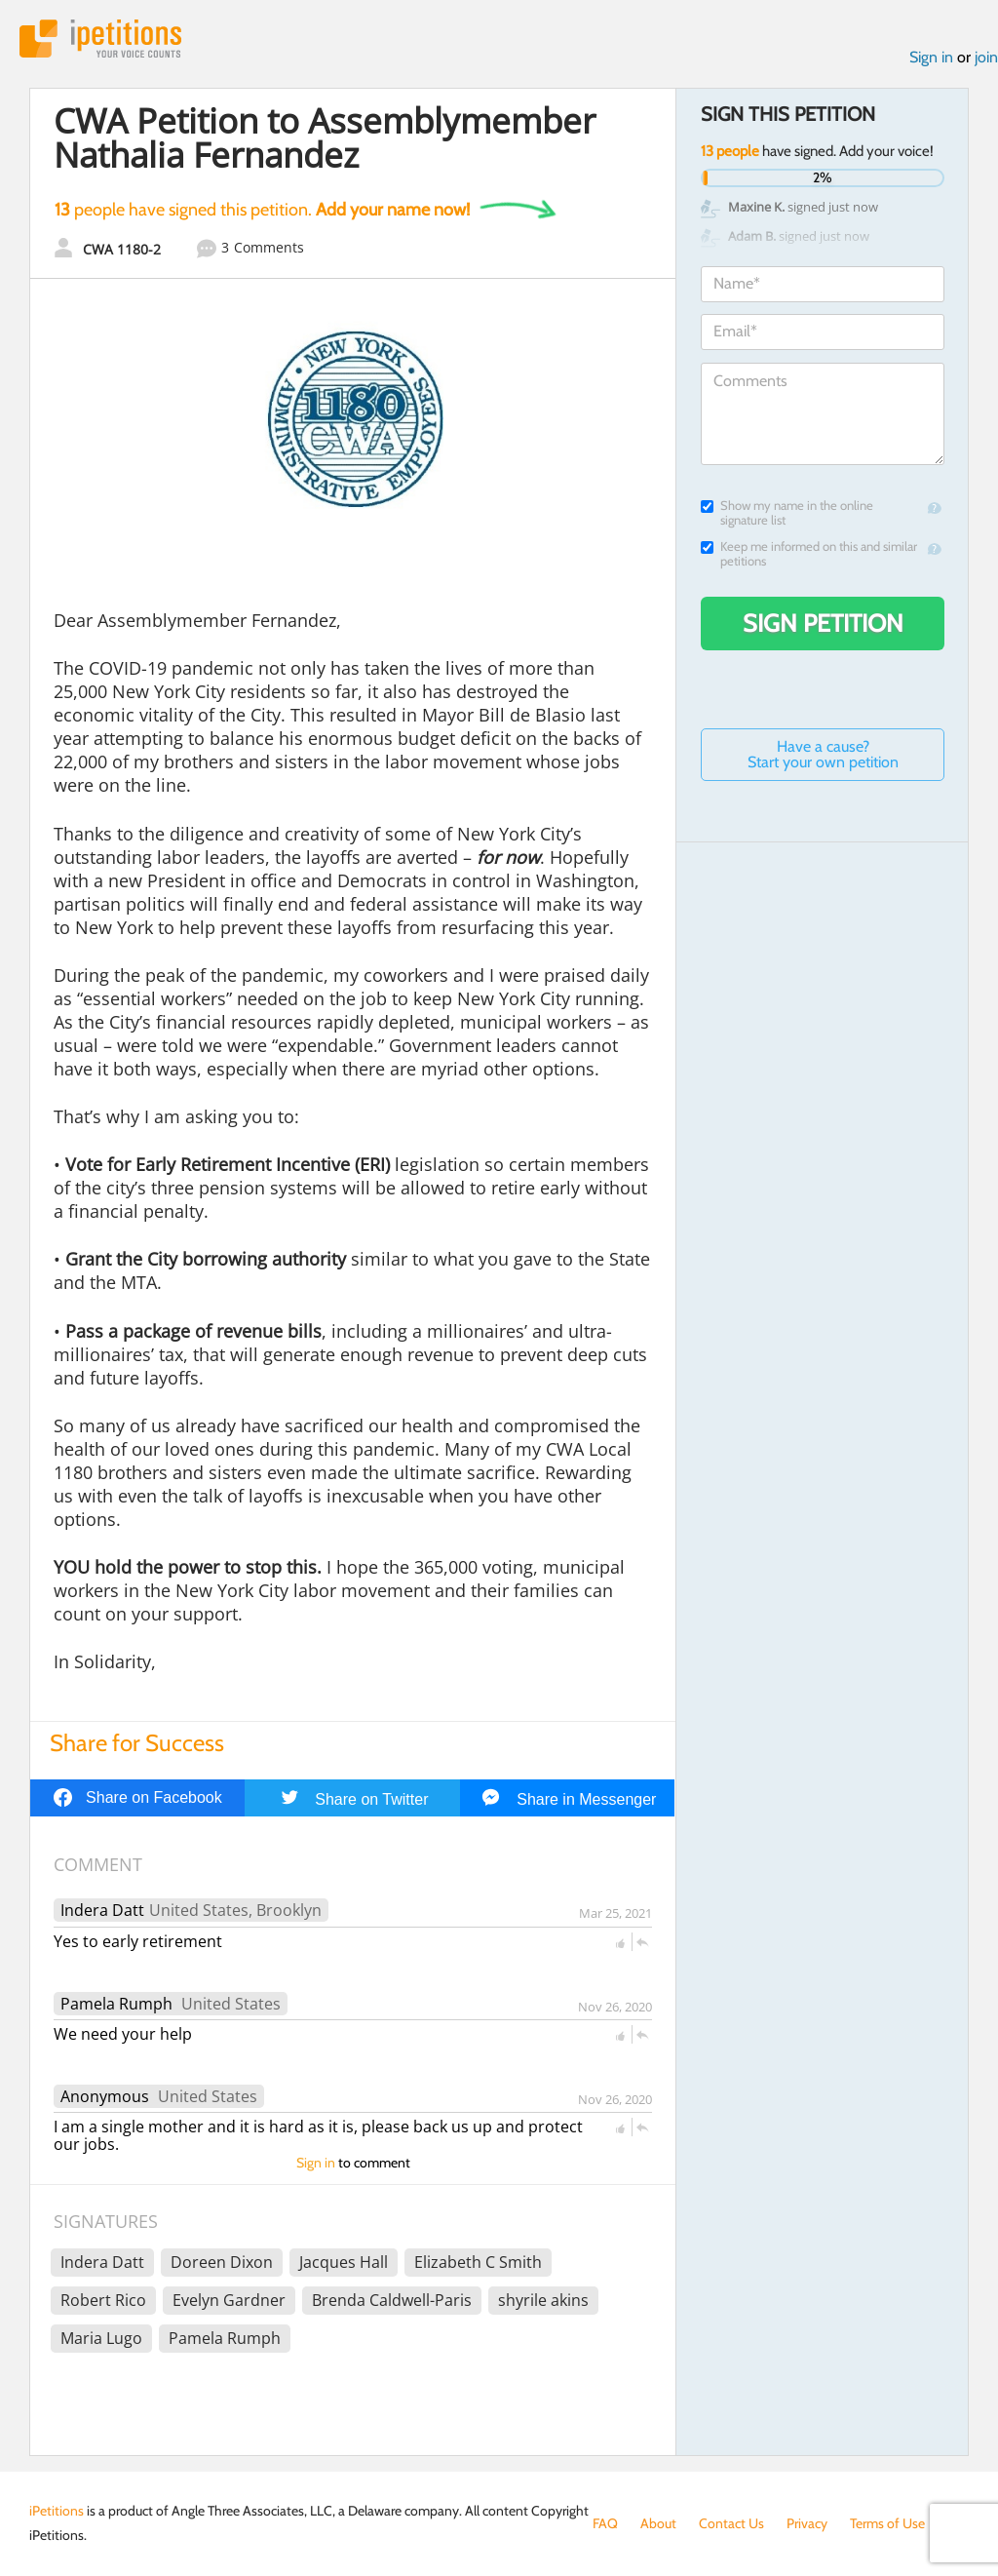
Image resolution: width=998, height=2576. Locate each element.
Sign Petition (823, 623)
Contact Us (731, 2523)
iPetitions (100, 39)
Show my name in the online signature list (787, 512)
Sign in (931, 57)
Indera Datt (102, 1910)
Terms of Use (887, 2523)
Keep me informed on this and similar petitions (809, 553)
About (658, 2523)
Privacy (807, 2523)
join (986, 57)
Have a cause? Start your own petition (823, 754)
